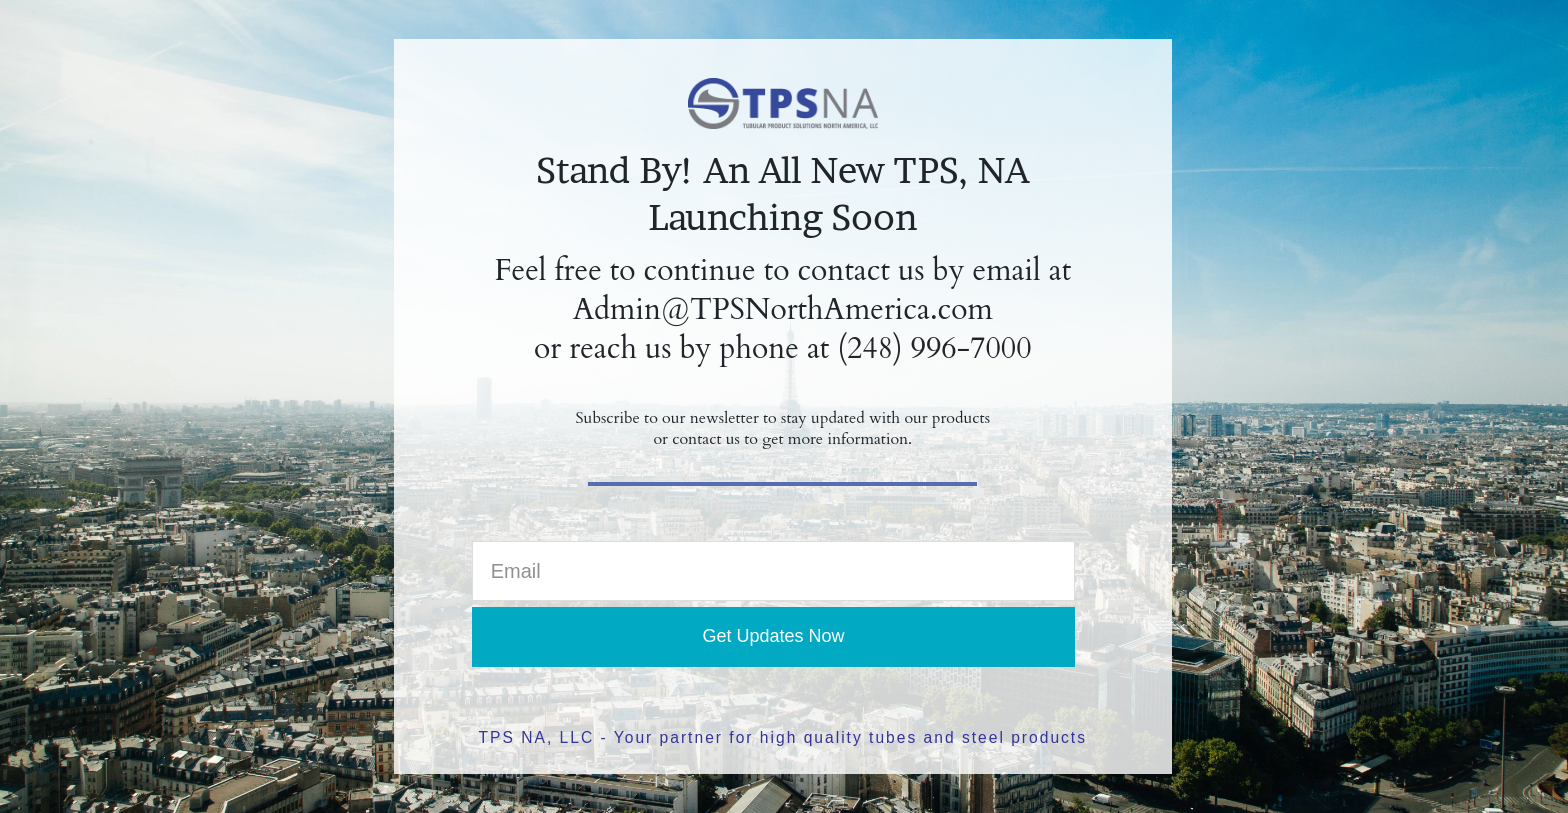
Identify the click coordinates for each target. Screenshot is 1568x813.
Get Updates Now (773, 636)
